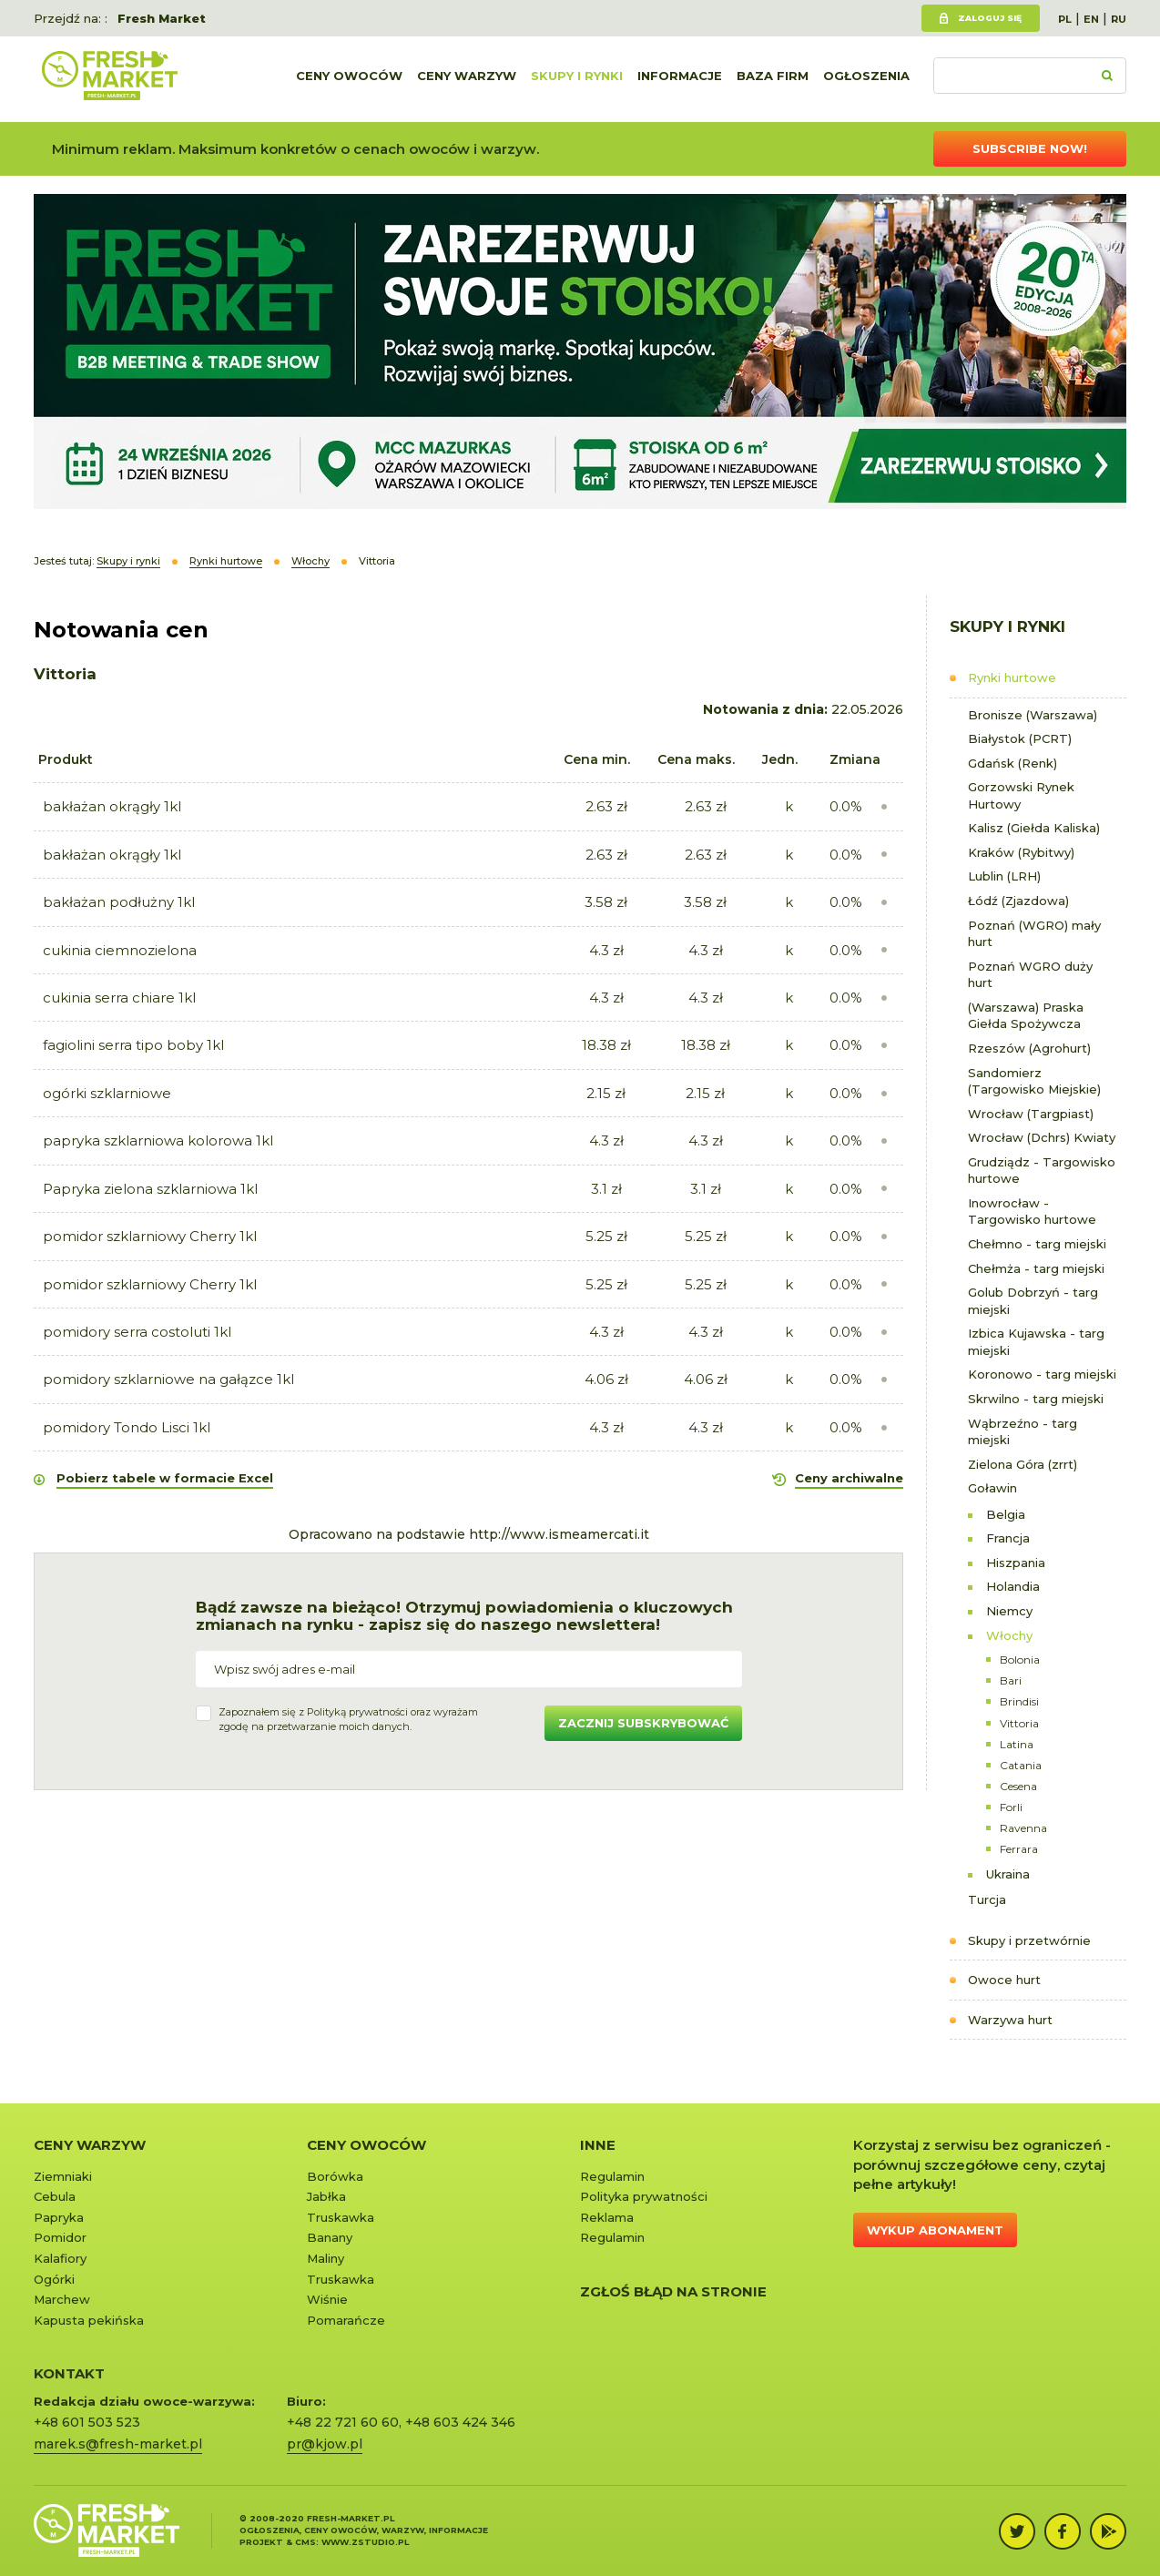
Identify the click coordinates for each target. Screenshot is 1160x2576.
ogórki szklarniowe (107, 1093)
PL (1065, 19)
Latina (1016, 1744)
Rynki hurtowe (1012, 677)
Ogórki (54, 2279)
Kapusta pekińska (89, 2320)
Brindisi (1019, 1701)
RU (1118, 19)
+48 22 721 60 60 (343, 2422)
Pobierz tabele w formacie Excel (164, 1478)
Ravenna (1023, 1828)
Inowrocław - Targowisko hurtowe (1032, 1211)
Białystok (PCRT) (1020, 738)
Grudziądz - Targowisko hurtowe (1041, 1170)
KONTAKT (69, 2373)
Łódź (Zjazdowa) (1018, 900)
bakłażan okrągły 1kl (112, 806)
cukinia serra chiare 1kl (119, 997)
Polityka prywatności (643, 2196)
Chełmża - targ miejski (1036, 1268)
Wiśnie (327, 2299)
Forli (1011, 1807)
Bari (1011, 1680)
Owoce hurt (1004, 1979)
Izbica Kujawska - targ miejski (1036, 1342)
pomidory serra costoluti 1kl (137, 1331)
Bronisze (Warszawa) (1032, 715)
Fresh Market (161, 18)
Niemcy (1009, 1611)
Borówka (335, 2176)
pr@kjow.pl (324, 2444)
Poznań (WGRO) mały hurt (1034, 934)
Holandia (1013, 1586)
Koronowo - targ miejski (1042, 1374)
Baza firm (773, 79)
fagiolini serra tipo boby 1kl (133, 1045)
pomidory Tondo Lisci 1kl (126, 1427)
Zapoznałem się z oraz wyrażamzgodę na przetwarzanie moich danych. (348, 1719)
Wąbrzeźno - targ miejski (1022, 1432)
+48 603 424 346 (460, 2422)
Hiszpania (1015, 1562)
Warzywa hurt (1010, 2019)
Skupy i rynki (577, 79)
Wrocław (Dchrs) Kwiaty (1041, 1137)
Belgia (1005, 1514)
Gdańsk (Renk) (1012, 763)
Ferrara (1019, 1849)
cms (305, 2542)
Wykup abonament (935, 2230)
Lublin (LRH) (1004, 876)
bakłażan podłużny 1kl (119, 902)
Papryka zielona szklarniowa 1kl (150, 1188)
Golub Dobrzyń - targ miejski (1033, 1301)
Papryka (59, 2217)
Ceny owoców (349, 79)
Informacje (679, 79)
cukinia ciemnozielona (120, 950)
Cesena (1018, 1786)
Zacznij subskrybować (643, 1723)
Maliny (325, 2258)
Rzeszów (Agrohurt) (1029, 1048)
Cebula (55, 2196)
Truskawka (340, 2217)
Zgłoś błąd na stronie (673, 2291)
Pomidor (60, 2237)
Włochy (1009, 1635)
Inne (598, 2144)
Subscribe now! (1029, 148)
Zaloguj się (990, 18)
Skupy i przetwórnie (1029, 1940)
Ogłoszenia (866, 79)
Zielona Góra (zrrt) (1022, 1464)
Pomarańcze (346, 2320)
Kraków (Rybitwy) (1021, 852)
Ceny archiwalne (849, 1478)
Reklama (607, 2217)
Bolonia (1020, 1659)
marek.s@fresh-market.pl (118, 2444)
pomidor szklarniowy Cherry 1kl (150, 1236)
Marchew (62, 2299)
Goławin (992, 1488)
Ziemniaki (63, 2176)
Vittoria (1019, 1723)
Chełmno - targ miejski (1037, 1244)
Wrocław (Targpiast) (1031, 1113)
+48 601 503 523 (87, 2422)
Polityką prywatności (357, 1711)
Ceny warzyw (466, 79)
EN (1091, 19)
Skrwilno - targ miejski (1036, 1398)
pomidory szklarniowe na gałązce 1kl (168, 1379)
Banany (329, 2237)
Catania (1021, 1765)
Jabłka (326, 2196)
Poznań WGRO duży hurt (1030, 975)
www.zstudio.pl (365, 2542)
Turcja (987, 1899)
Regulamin (612, 2176)
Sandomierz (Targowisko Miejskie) (1034, 1081)
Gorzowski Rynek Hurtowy (1021, 795)
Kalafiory (60, 2258)
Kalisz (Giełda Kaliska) (1034, 827)
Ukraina (1008, 1874)
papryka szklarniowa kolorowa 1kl (158, 1140)
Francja (1008, 1538)
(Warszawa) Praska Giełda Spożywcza (1026, 1016)
